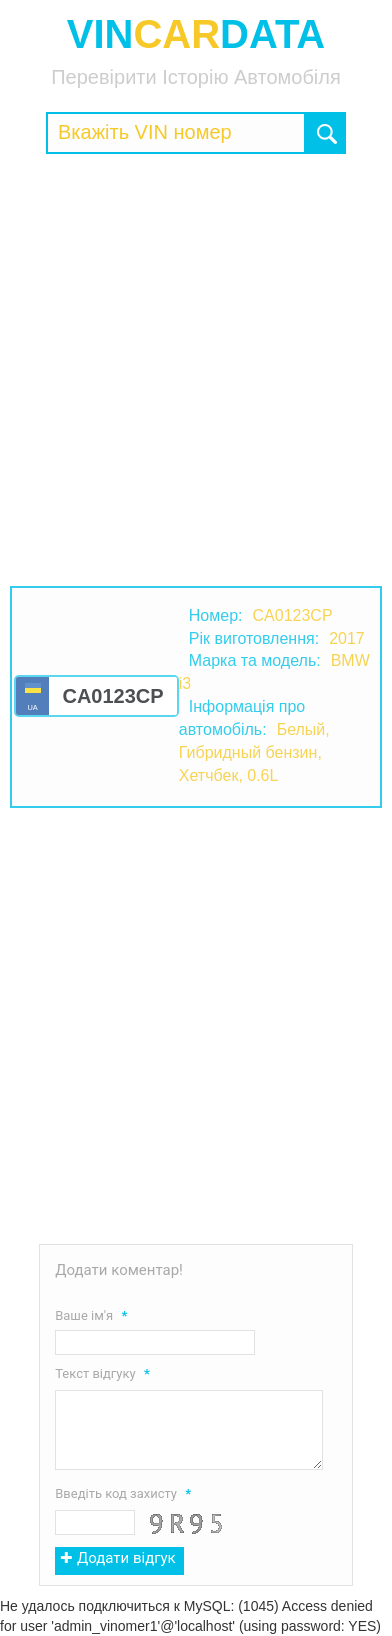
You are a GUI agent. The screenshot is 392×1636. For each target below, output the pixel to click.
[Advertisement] (196, 370)
